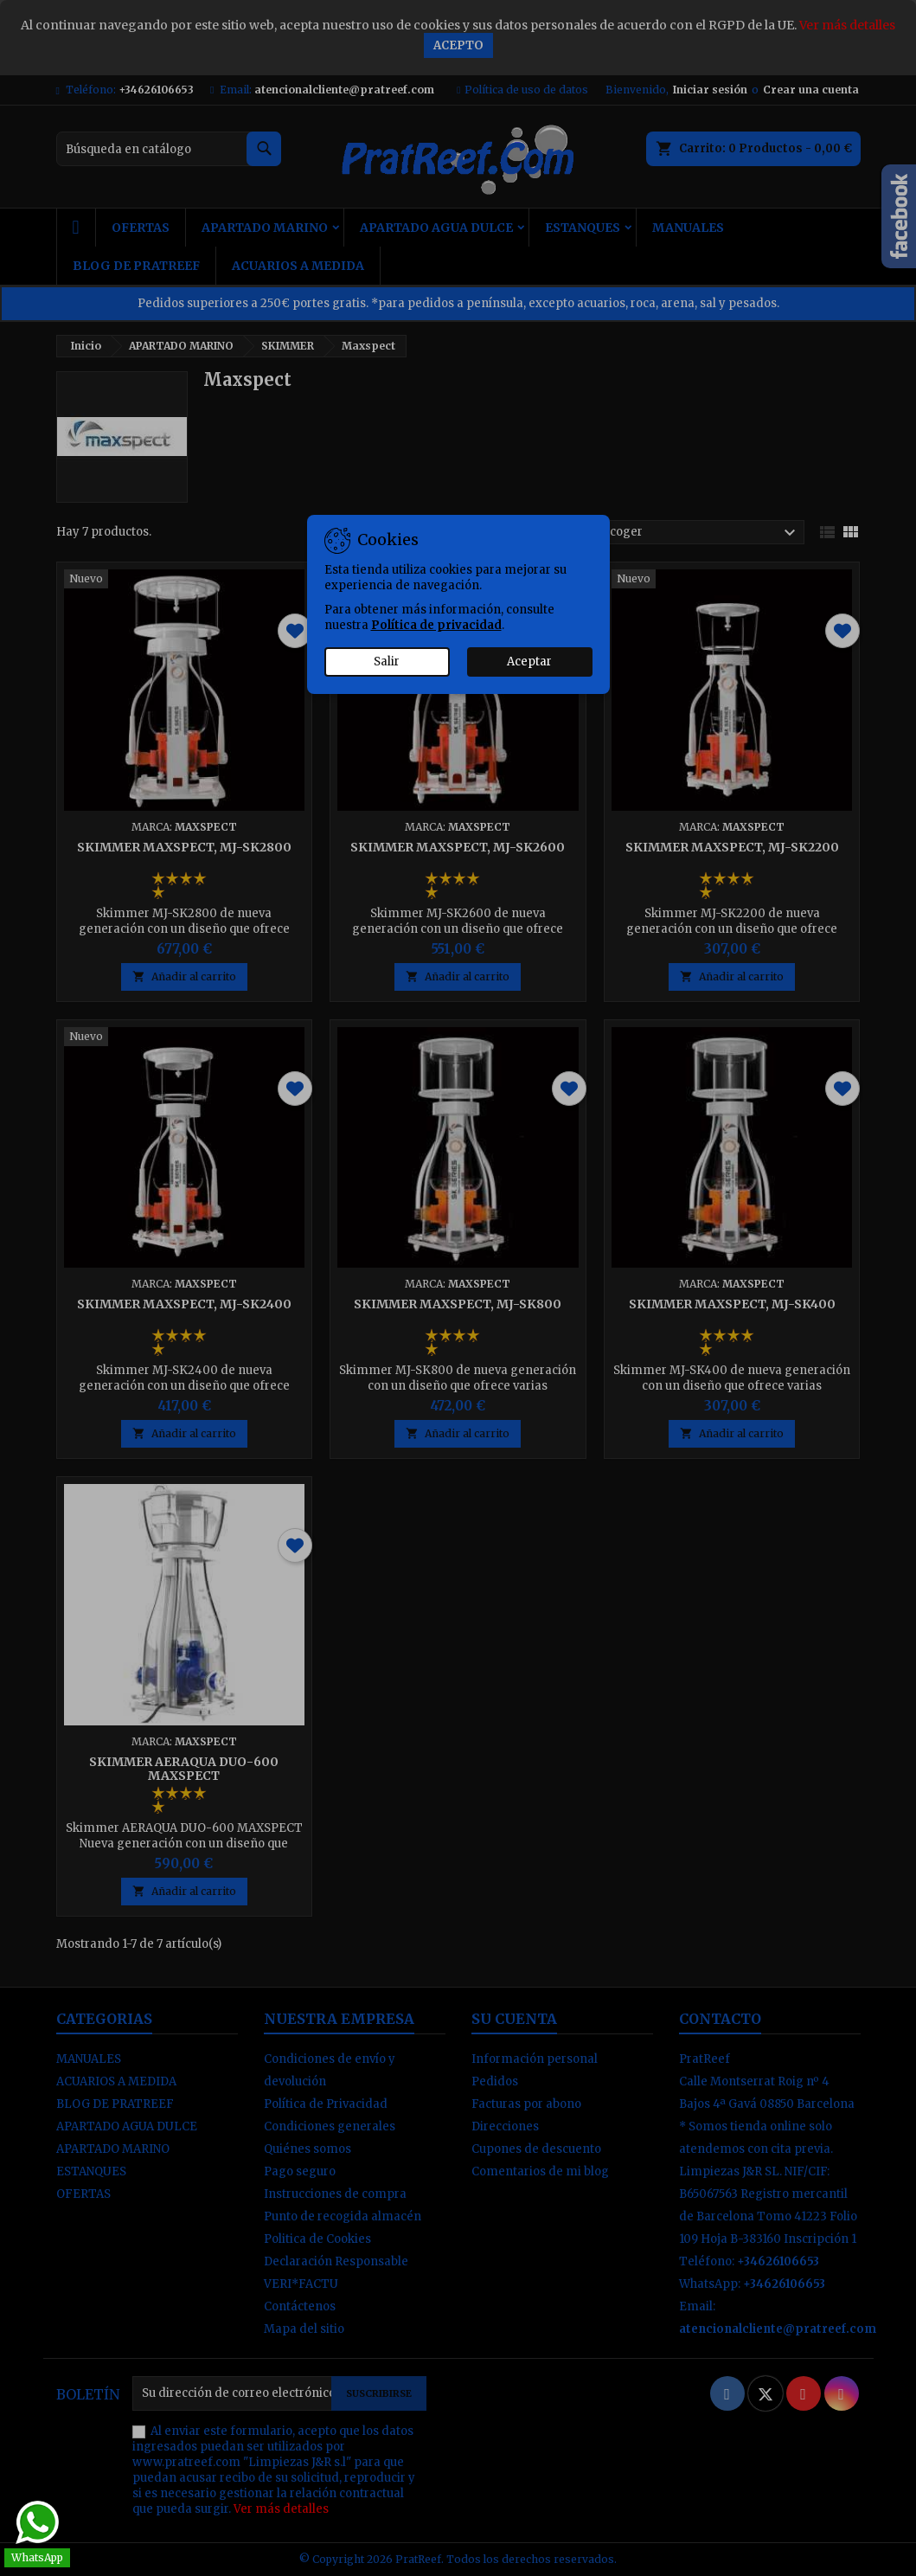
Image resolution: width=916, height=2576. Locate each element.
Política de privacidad (436, 625)
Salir (387, 661)
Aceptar (529, 661)
